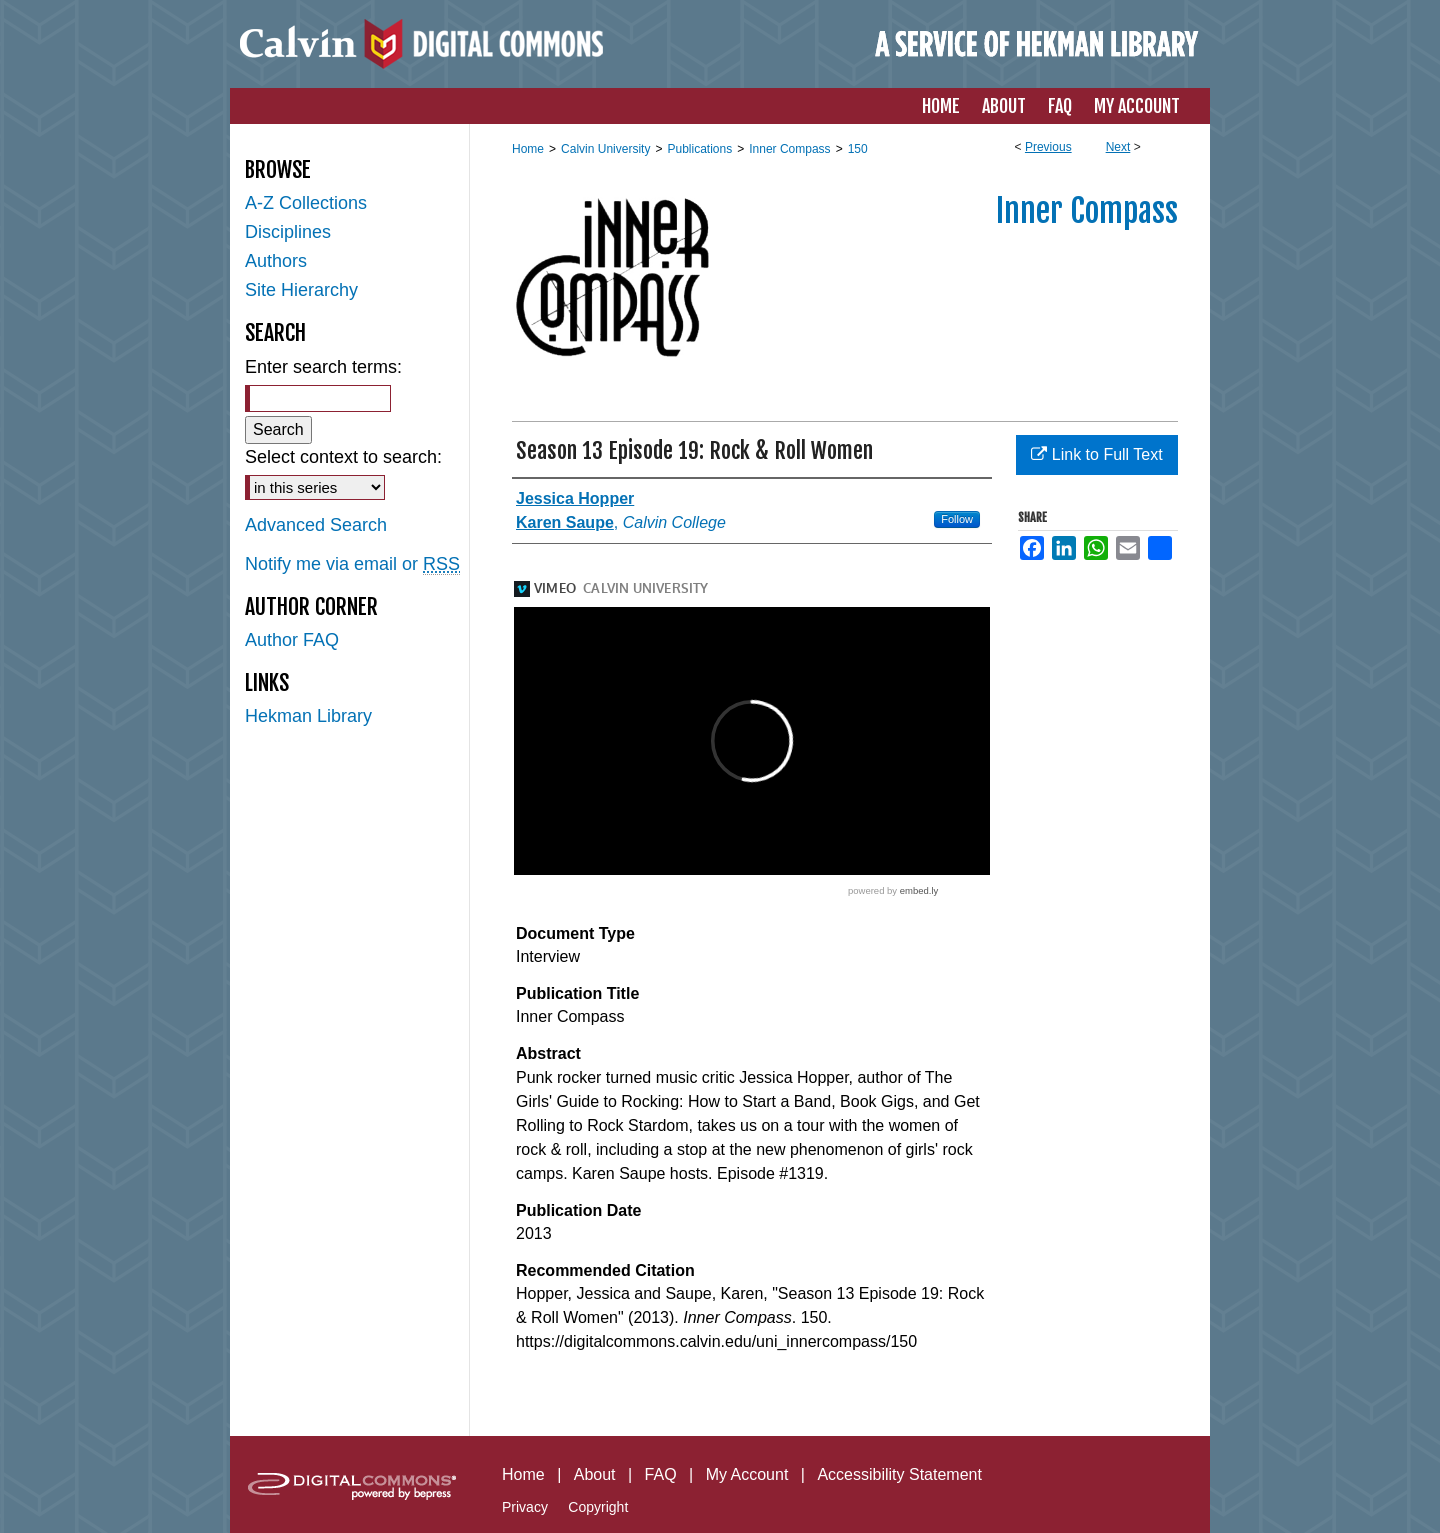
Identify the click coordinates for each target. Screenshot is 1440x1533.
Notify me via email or (352, 564)
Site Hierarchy (301, 290)
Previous (1048, 147)
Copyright (598, 1507)
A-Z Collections (306, 203)
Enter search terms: (323, 367)
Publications (699, 149)
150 (858, 149)
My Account (747, 1474)
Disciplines (288, 232)
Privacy (525, 1507)
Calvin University (605, 149)
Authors (276, 261)
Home (528, 149)
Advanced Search (316, 525)
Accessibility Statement (899, 1474)
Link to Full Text (1096, 454)
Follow (957, 519)
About (595, 1474)
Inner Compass (789, 149)
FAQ (661, 1474)
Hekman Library (308, 716)
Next (1118, 147)
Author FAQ (292, 640)
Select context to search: (343, 457)
